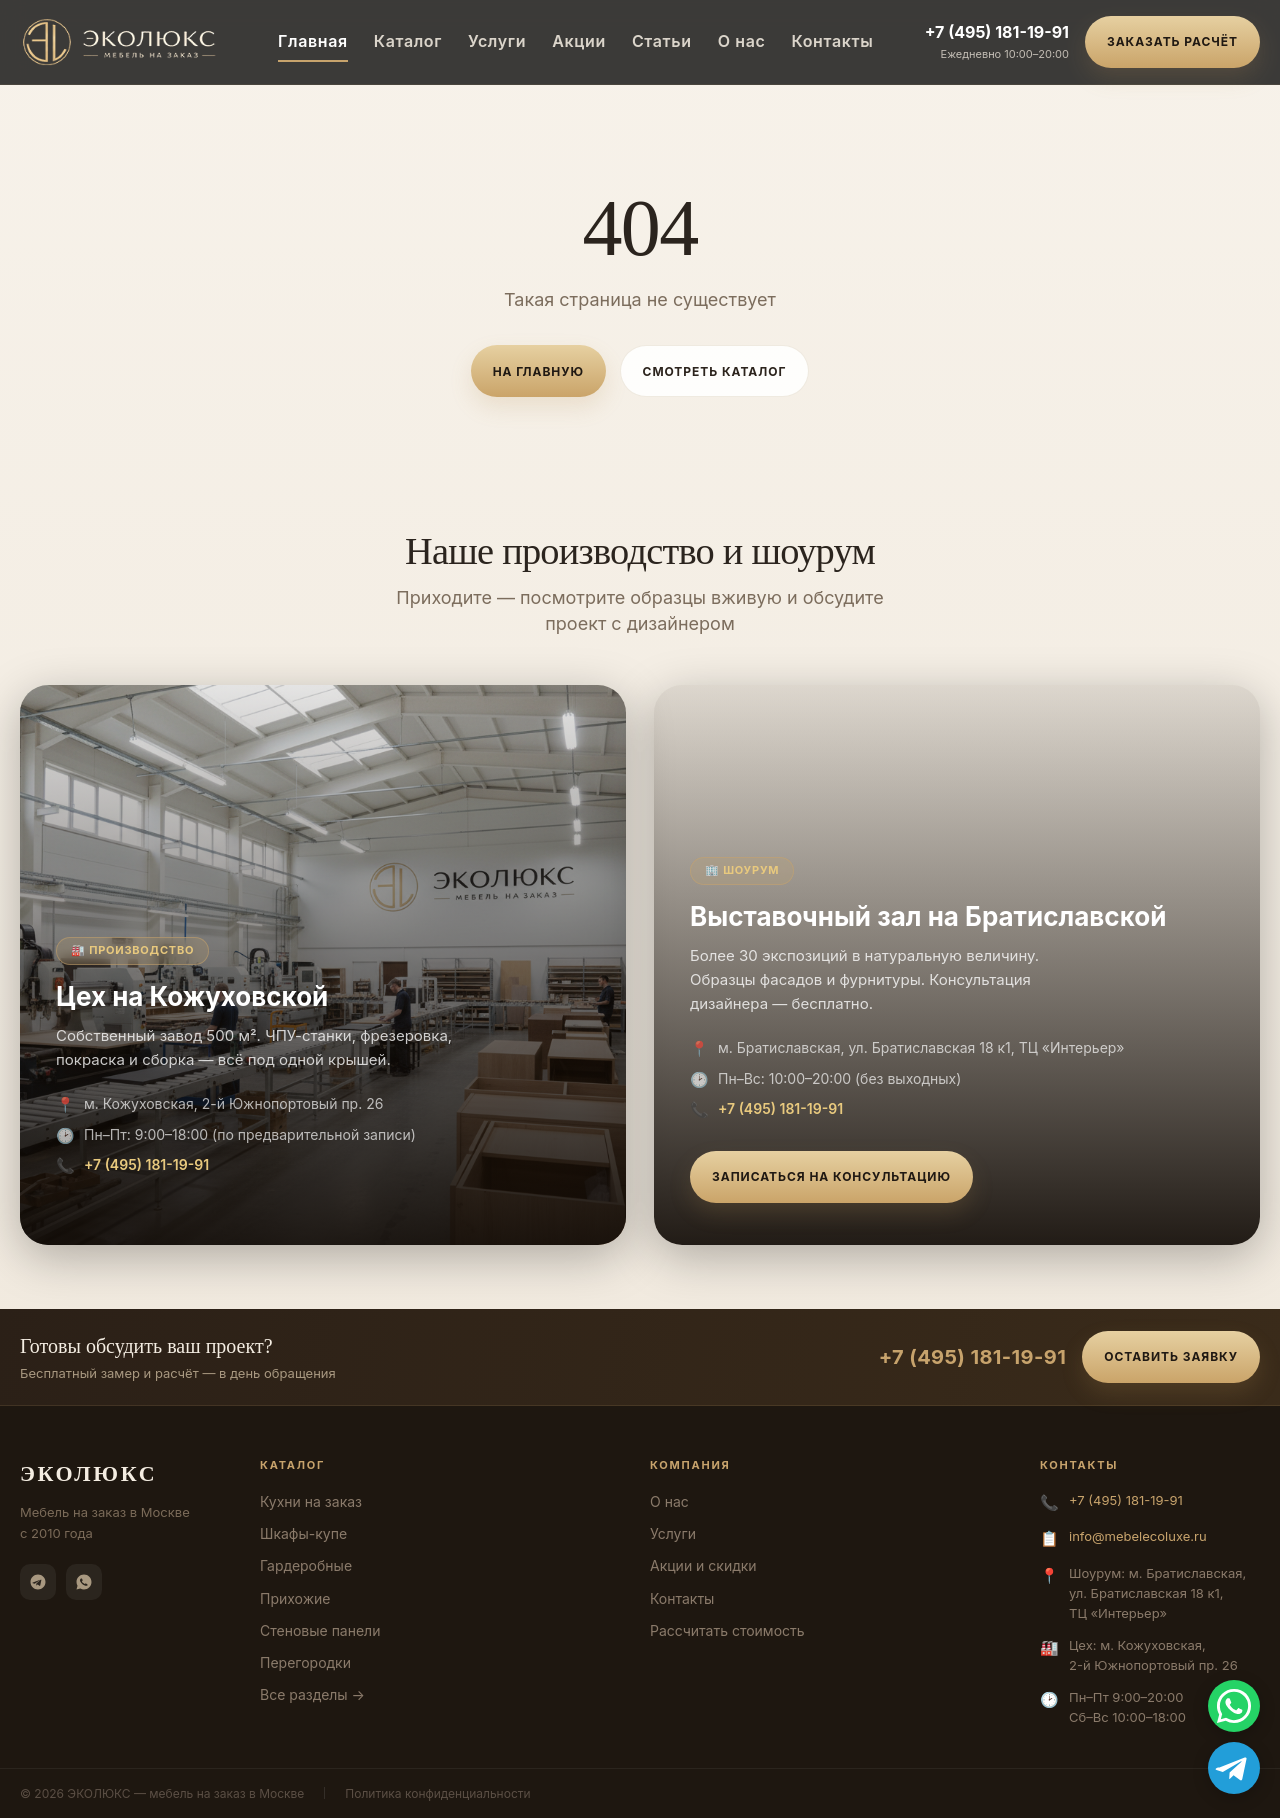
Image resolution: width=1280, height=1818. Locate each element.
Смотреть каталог (715, 371)
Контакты (832, 41)
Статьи (662, 41)
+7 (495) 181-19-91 (997, 32)
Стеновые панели (320, 1630)
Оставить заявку (1171, 1356)
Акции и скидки (703, 1565)
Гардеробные (306, 1565)
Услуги (497, 41)
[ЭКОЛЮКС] (123, 42)
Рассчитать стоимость (727, 1630)
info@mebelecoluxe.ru (1138, 1536)
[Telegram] (38, 1582)
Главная (313, 41)
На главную (538, 371)
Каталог (408, 41)
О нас (742, 41)
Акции (579, 41)
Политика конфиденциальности (437, 1793)
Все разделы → (312, 1694)
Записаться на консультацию (831, 1176)
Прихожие (295, 1598)
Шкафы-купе (303, 1533)
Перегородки (305, 1662)
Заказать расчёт (1172, 41)
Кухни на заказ (311, 1501)
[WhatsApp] (84, 1582)
